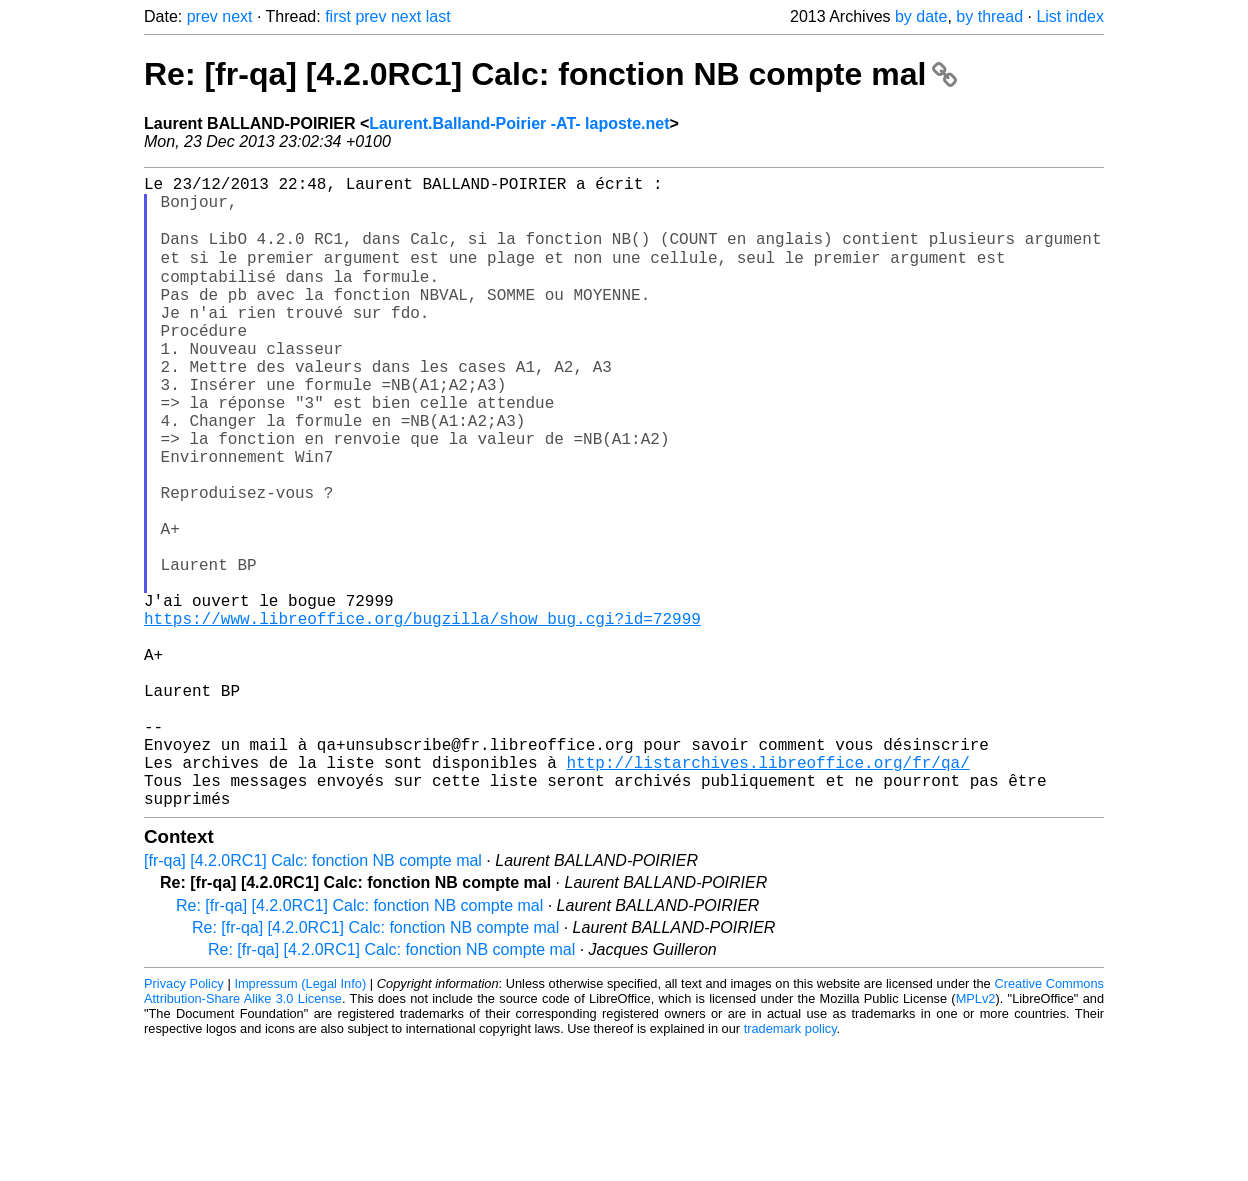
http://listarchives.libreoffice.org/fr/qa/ (767, 891)
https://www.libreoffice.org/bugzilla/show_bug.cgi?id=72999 (422, 715)
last (438, 16)
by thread (989, 16)
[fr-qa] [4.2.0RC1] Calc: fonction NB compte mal (313, 997)
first (338, 16)
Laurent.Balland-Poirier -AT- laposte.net (519, 123)
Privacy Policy (184, 1120)
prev (202, 16)
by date (921, 16)
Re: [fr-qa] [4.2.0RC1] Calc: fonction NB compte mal (550, 74)
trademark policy (790, 1165)
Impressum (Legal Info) (300, 1120)
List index (1070, 16)
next (237, 16)
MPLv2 (976, 1135)
